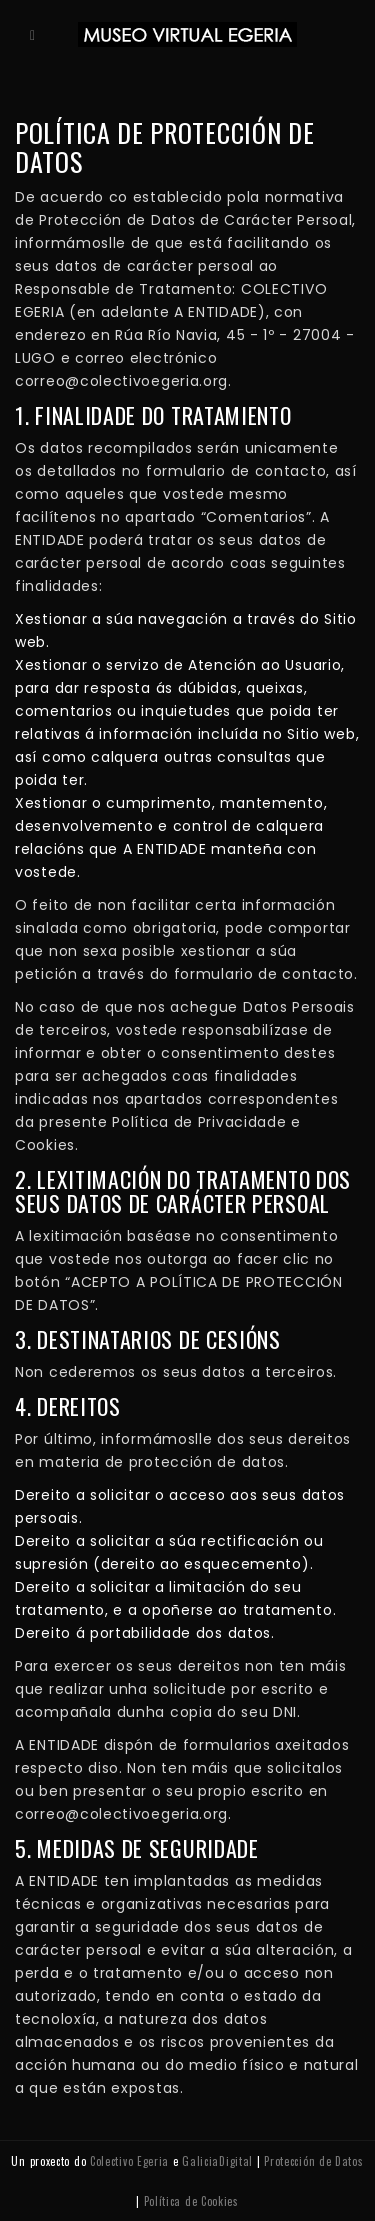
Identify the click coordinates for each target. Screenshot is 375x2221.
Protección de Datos (313, 2161)
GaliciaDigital (217, 2161)
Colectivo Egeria (129, 2161)
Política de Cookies (191, 2201)
